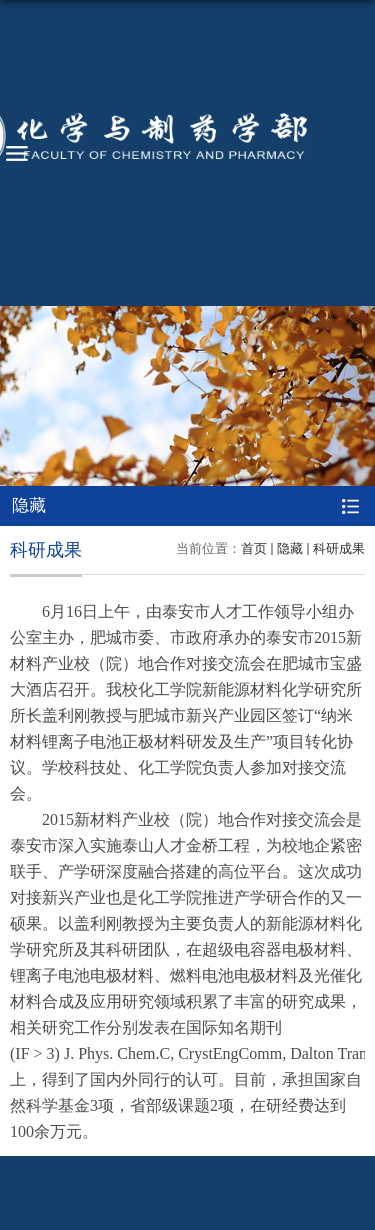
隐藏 (290, 548)
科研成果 (339, 548)
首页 (254, 548)
